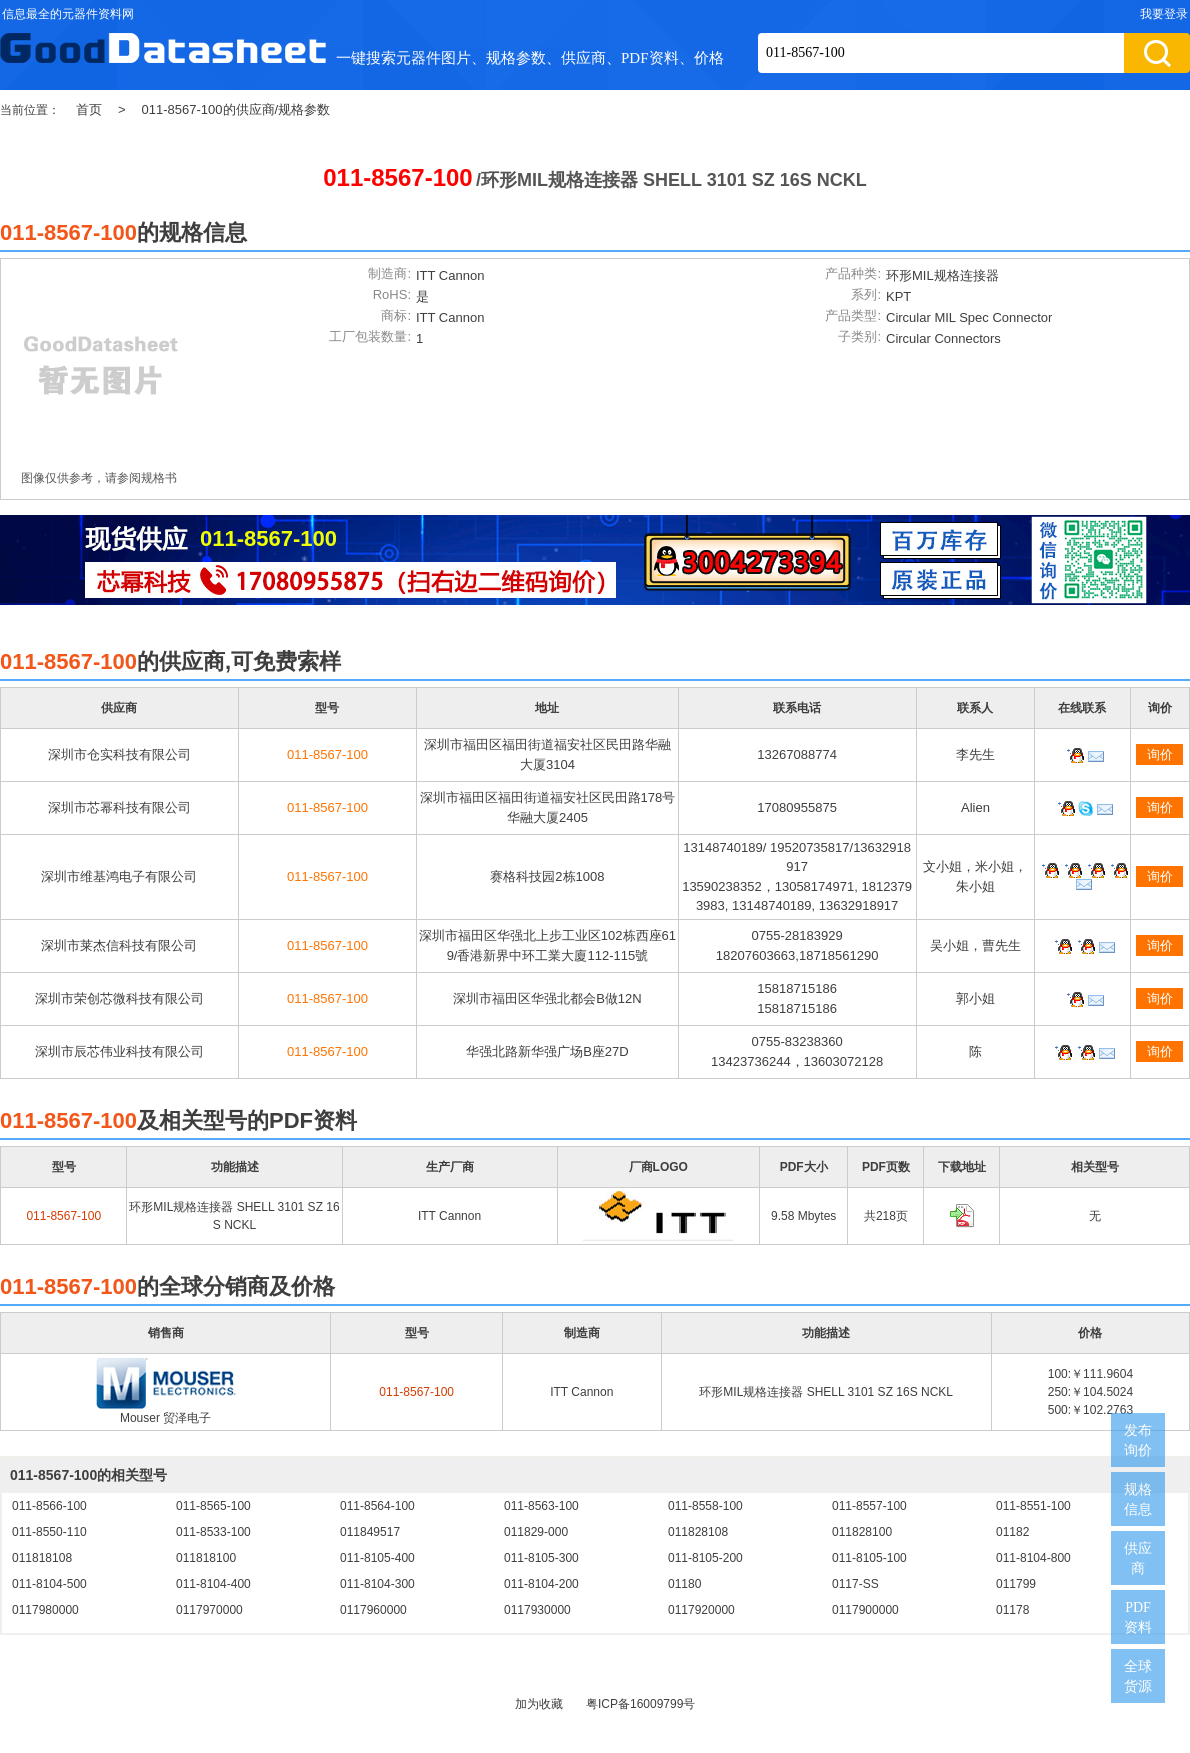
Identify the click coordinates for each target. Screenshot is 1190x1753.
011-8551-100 (1033, 1506)
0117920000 (701, 1610)
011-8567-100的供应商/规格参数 (236, 109)
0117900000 (865, 1610)
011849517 (370, 1532)
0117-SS (855, 1584)
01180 (684, 1584)
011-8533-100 (213, 1532)
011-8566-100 (49, 1506)
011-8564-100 (377, 1506)
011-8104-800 (1033, 1558)
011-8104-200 (541, 1584)
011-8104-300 (377, 1584)
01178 (1012, 1610)
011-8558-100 (705, 1506)
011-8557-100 (869, 1506)
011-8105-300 (541, 1558)
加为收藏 (539, 1704)
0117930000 (537, 1610)
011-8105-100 (869, 1558)
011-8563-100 (541, 1506)
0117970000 (209, 1610)
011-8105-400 (377, 1558)
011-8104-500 (49, 1584)
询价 (1160, 754)
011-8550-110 (49, 1532)
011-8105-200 (705, 1558)
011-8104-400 (213, 1584)
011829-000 (536, 1532)
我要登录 (1164, 14)
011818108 (42, 1558)
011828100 (862, 1532)
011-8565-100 (213, 1506)
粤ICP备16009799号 (640, 1704)
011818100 (206, 1558)
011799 (1016, 1584)
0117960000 (373, 1610)
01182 (1012, 1532)
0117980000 (45, 1610)
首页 (89, 109)
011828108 (698, 1532)
